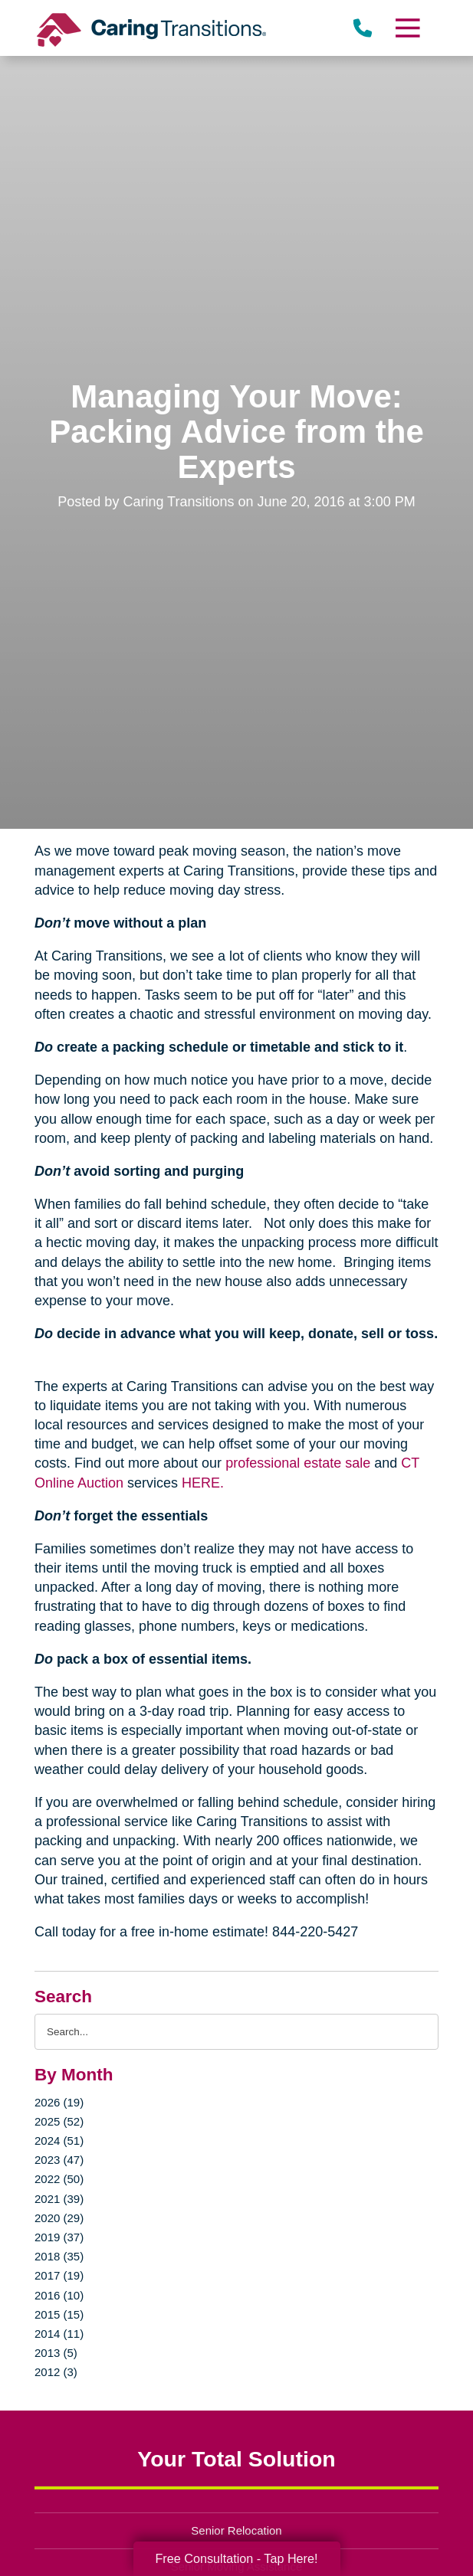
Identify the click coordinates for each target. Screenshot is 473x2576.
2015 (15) (59, 2314)
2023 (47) (59, 2159)
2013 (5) (55, 2352)
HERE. (203, 1483)
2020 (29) (59, 2217)
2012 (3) (55, 2371)
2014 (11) (59, 2333)
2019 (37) (59, 2237)
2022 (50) (59, 2178)
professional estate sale (297, 1463)
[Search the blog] (236, 2032)
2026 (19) (59, 2102)
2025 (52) (59, 2121)
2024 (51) (59, 2140)
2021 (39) (59, 2198)
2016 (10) (59, 2295)
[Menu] (407, 27)
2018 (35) (59, 2256)
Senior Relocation (236, 2530)
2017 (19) (59, 2275)
